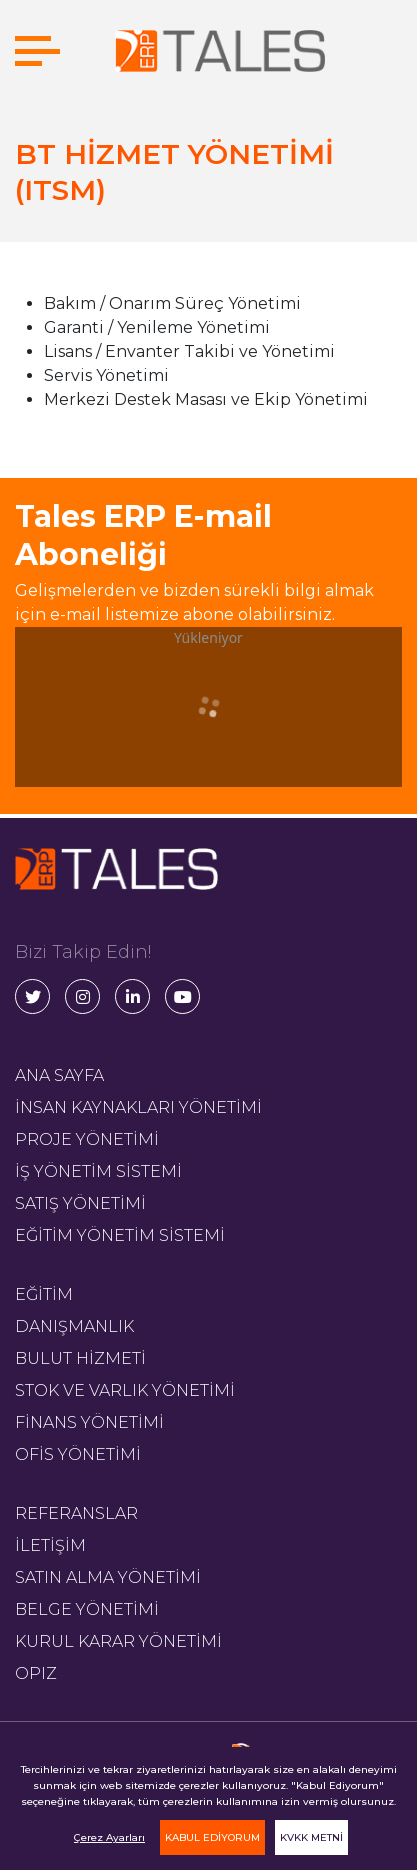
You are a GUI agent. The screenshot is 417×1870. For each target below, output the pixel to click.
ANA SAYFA (59, 1075)
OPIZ (36, 1673)
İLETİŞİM (50, 1545)
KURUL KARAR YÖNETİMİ (118, 1641)
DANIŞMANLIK (74, 1326)
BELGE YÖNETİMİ (87, 1609)
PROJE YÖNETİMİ (87, 1139)
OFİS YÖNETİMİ (78, 1454)
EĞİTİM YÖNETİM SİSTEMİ (120, 1235)
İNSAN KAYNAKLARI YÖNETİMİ (138, 1107)
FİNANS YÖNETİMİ (89, 1422)
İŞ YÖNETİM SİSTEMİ (98, 1171)
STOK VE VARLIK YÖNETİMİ (125, 1390)
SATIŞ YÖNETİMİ (80, 1203)
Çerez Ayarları (109, 1837)
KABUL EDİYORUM (212, 1837)
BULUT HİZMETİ (80, 1358)
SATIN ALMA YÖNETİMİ (108, 1577)
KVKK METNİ (311, 1837)
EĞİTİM (44, 1294)
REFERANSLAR (76, 1513)
